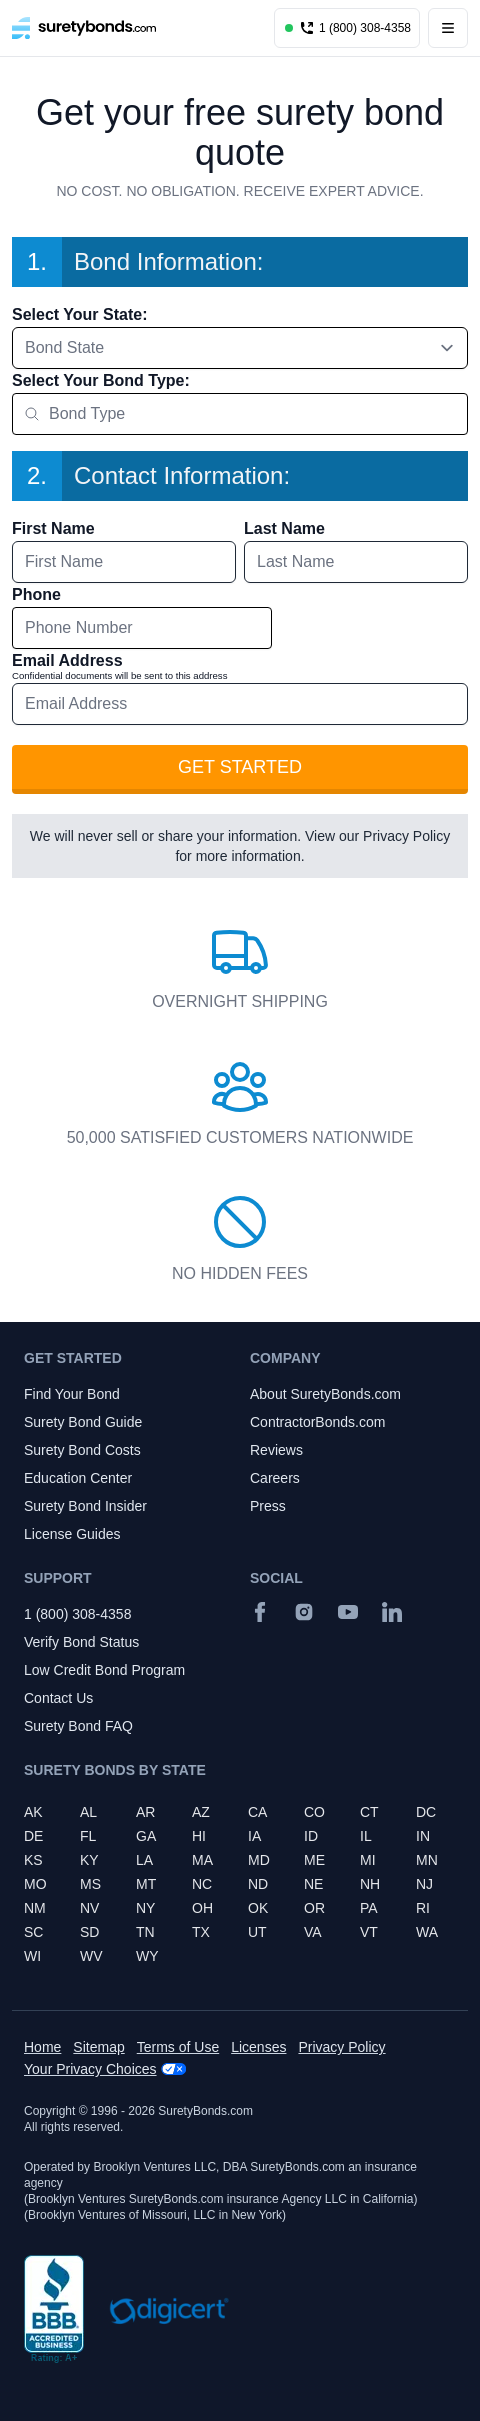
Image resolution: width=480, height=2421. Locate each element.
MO (35, 1884)
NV (89, 1908)
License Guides (72, 1534)
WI (32, 1956)
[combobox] (240, 348)
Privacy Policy (406, 836)
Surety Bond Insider (85, 1506)
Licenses (258, 2047)
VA (313, 1932)
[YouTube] (348, 1612)
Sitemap (98, 2047)
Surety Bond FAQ (78, 1726)
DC (426, 1812)
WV (91, 1956)
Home (42, 2047)
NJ (424, 1884)
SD (89, 1932)
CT (369, 1812)
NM (35, 1908)
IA (254, 1836)
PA (369, 1908)
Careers (275, 1478)
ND (258, 1884)
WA (427, 1932)
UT (257, 1932)
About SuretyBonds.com (325, 1394)
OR (314, 1908)
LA (144, 1860)
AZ (201, 1812)
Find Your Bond (72, 1394)
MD (259, 1860)
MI (368, 1860)
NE (313, 1884)
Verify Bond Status (81, 1642)
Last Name (284, 528)
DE (33, 1836)
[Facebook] (260, 1612)
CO (314, 1812)
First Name (53, 528)
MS (90, 1884)
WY (147, 1956)
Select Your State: (79, 314)
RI (423, 1908)
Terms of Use (178, 2047)
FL (88, 1836)
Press (268, 1506)
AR (145, 1812)
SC (33, 1932)
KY (89, 1860)
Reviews (276, 1450)
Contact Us (58, 1698)
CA (257, 1812)
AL (88, 1812)
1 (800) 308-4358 (77, 1614)
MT (146, 1884)
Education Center (78, 1478)
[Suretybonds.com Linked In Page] (392, 1612)
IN (423, 1836)
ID (311, 1836)
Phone (36, 594)
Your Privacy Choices (90, 2069)
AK (33, 1812)
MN (427, 1860)
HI (199, 1836)
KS (33, 1860)
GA (146, 1836)
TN (145, 1932)
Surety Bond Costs (82, 1450)
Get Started (240, 767)
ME (314, 1860)
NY (145, 1908)
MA (202, 1860)
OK (258, 1908)
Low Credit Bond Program (104, 1670)
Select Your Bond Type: (101, 380)
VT (369, 1932)
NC (202, 1884)
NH (370, 1884)
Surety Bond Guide (83, 1422)
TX (201, 1932)
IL (366, 1836)
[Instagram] (304, 1612)
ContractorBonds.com (317, 1422)
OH (202, 1908)
